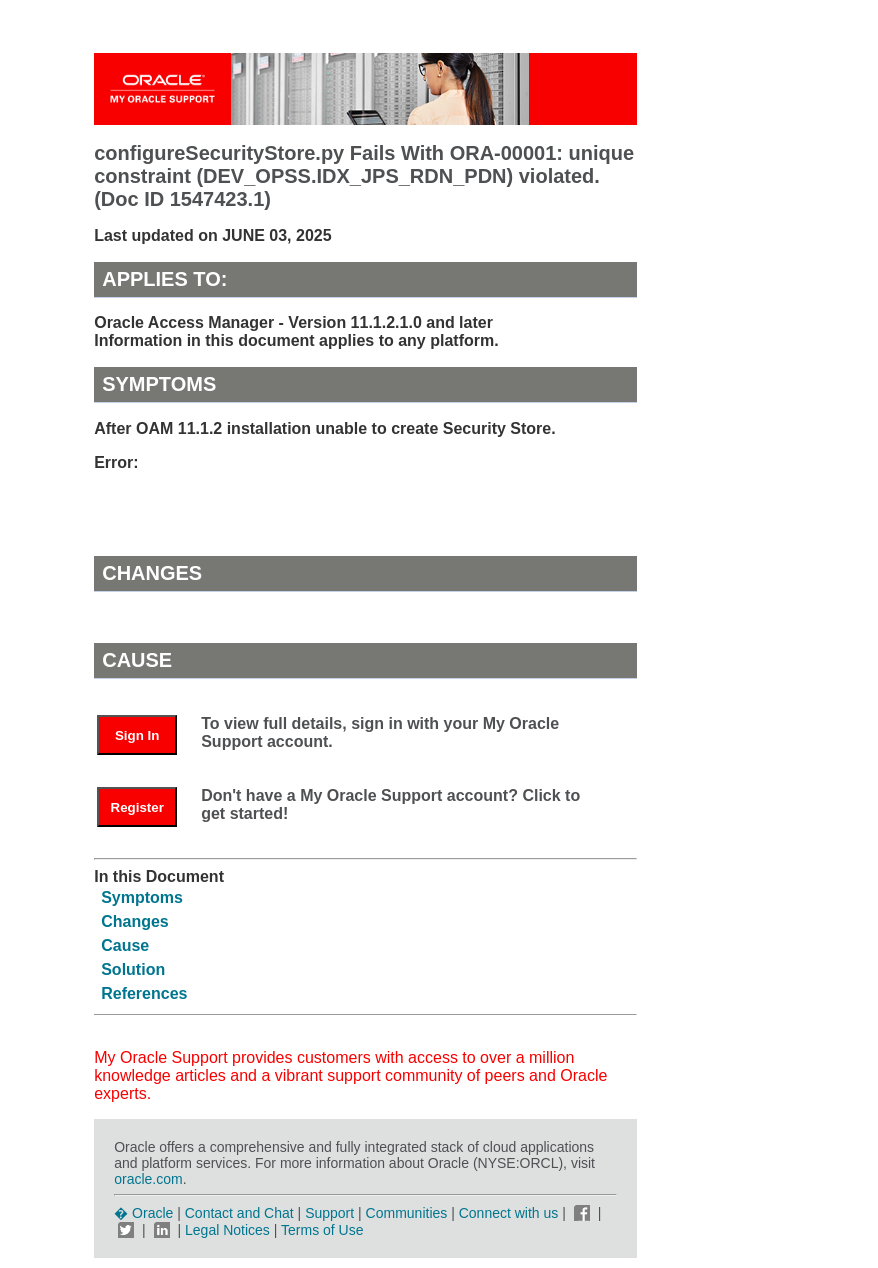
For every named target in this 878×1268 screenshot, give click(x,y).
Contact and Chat (239, 1213)
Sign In (137, 735)
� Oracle (143, 1213)
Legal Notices (227, 1230)
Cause (125, 945)
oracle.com (148, 1179)
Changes (135, 921)
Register (137, 807)
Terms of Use (322, 1230)
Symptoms (142, 897)
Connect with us (511, 1213)
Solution (133, 969)
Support (329, 1213)
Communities (407, 1213)
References (144, 993)
